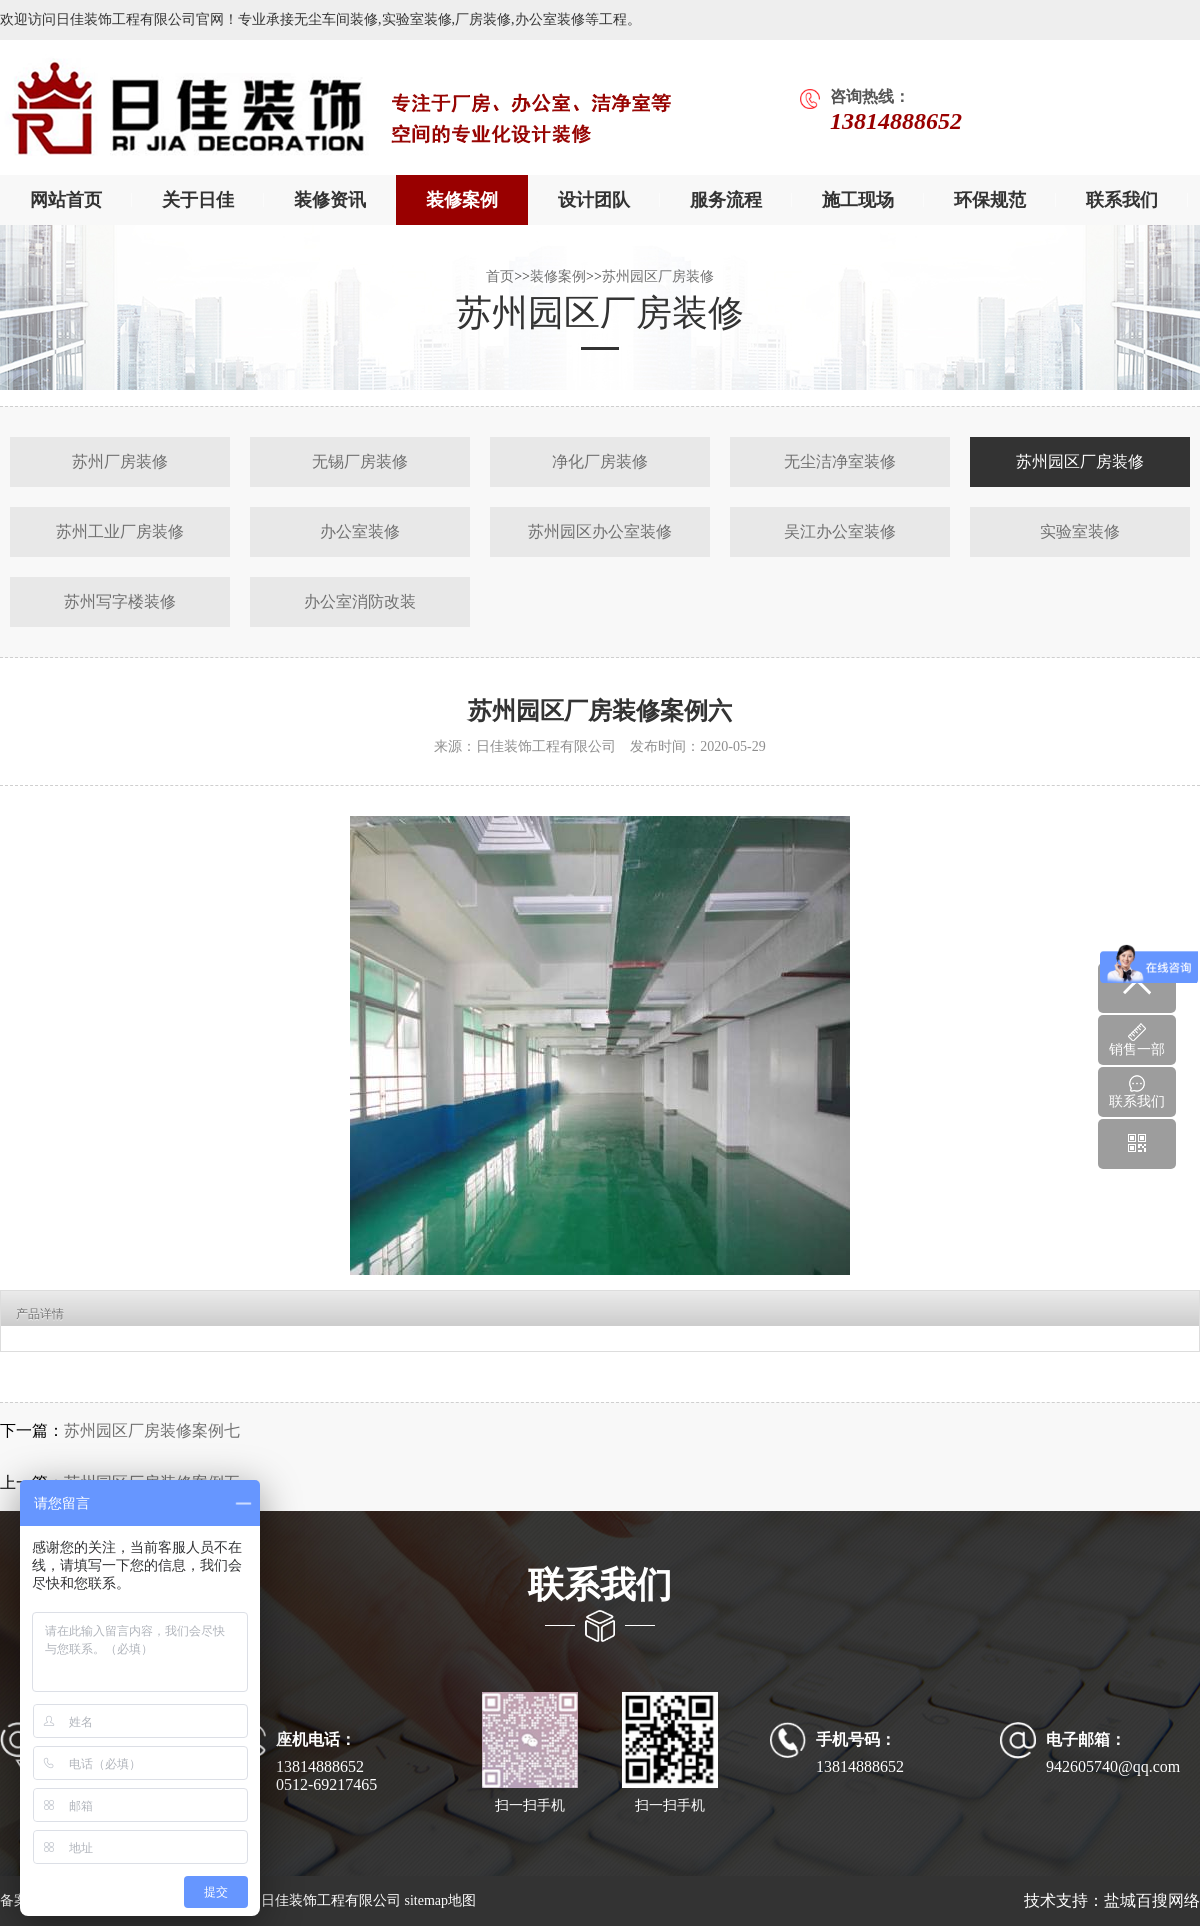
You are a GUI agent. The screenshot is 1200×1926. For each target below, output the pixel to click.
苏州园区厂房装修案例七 (152, 1430)
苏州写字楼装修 (120, 601)
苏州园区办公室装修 (600, 531)
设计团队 (594, 200)
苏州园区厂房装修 (658, 276)
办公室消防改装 (360, 601)
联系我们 (1122, 200)
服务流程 (726, 200)
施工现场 (858, 200)
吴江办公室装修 (840, 531)
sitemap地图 (440, 1900)
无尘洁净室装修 (840, 461)
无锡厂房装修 (360, 461)
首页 (500, 276)
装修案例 (462, 200)
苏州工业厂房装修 (120, 531)
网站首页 (66, 200)
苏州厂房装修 (120, 461)
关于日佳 (198, 200)
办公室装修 (360, 531)
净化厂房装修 (600, 461)
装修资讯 (330, 200)
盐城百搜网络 (1152, 1900)
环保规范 (990, 200)
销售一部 (1137, 1040)
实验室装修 (1080, 531)
